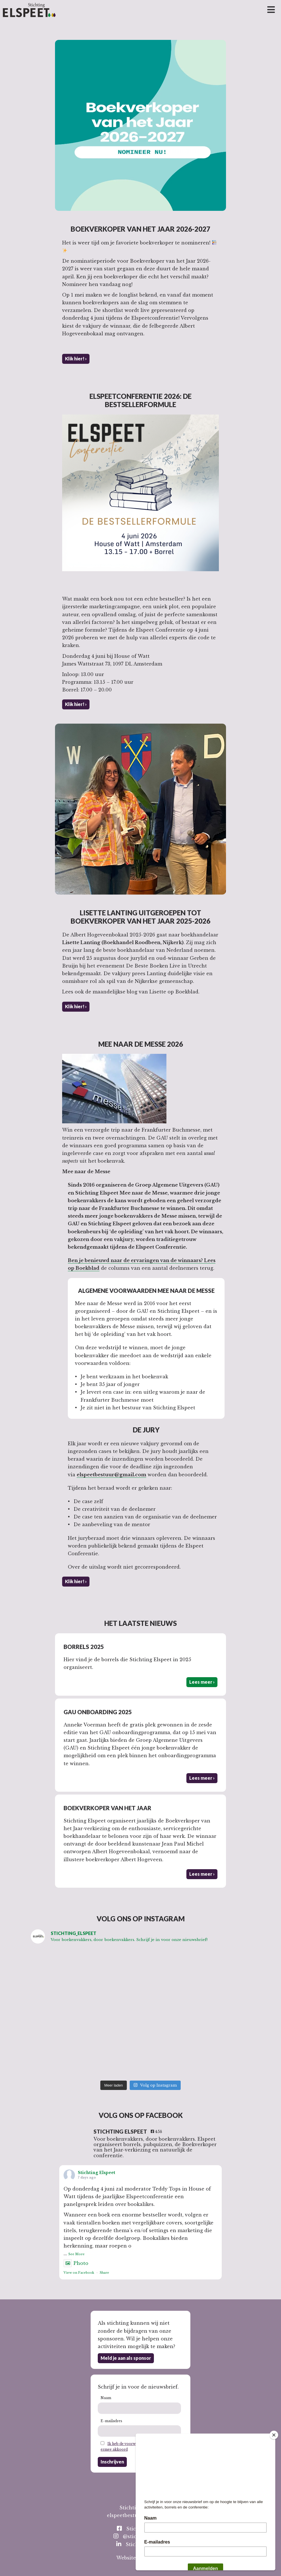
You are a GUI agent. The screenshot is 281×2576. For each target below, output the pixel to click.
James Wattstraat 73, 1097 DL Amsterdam (112, 664)
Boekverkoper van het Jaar (107, 1808)
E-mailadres (111, 2421)
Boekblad (87, 1268)
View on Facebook (79, 2273)
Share (104, 2273)
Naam (106, 2398)
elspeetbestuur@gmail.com (111, 1474)
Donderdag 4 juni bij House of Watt (106, 656)
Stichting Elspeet (96, 2172)
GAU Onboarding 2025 (98, 1712)
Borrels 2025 (84, 1646)
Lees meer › (202, 1682)
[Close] (274, 2435)
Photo (76, 2263)
